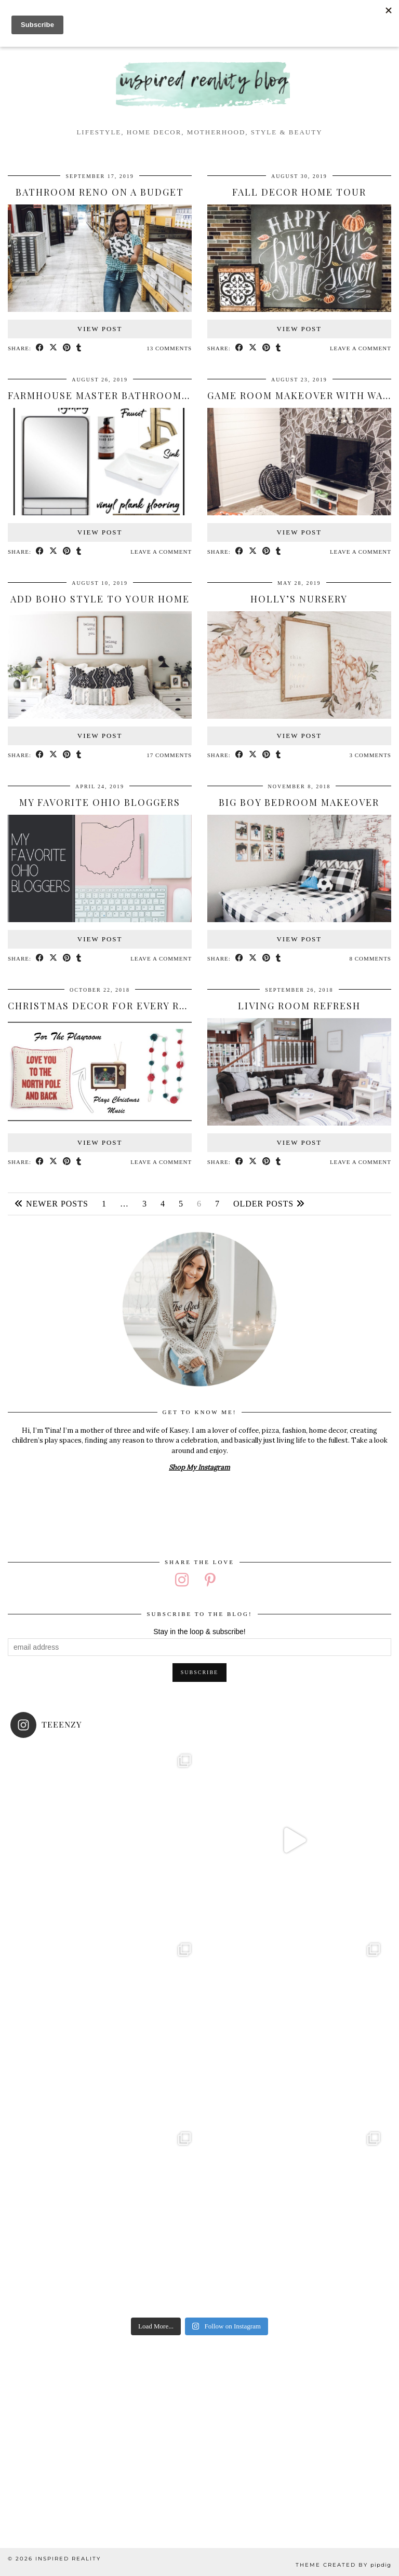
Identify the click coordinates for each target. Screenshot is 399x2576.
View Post (100, 329)
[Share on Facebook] (40, 348)
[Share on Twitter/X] (53, 348)
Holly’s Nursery (299, 599)
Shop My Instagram (199, 1467)
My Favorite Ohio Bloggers (99, 802)
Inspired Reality (68, 2558)
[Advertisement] (199, 2433)
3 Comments (370, 755)
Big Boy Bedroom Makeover (299, 802)
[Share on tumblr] (79, 348)
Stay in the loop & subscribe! (199, 1631)
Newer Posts (51, 1203)
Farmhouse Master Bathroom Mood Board (133, 395)
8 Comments (370, 958)
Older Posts (269, 1203)
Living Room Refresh (299, 1005)
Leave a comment (360, 348)
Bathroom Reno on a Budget (100, 192)
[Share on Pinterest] (67, 348)
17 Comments (169, 755)
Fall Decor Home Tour (299, 192)
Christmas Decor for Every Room (106, 1005)
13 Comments (169, 348)
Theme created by (343, 2564)
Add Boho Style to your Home (100, 599)
